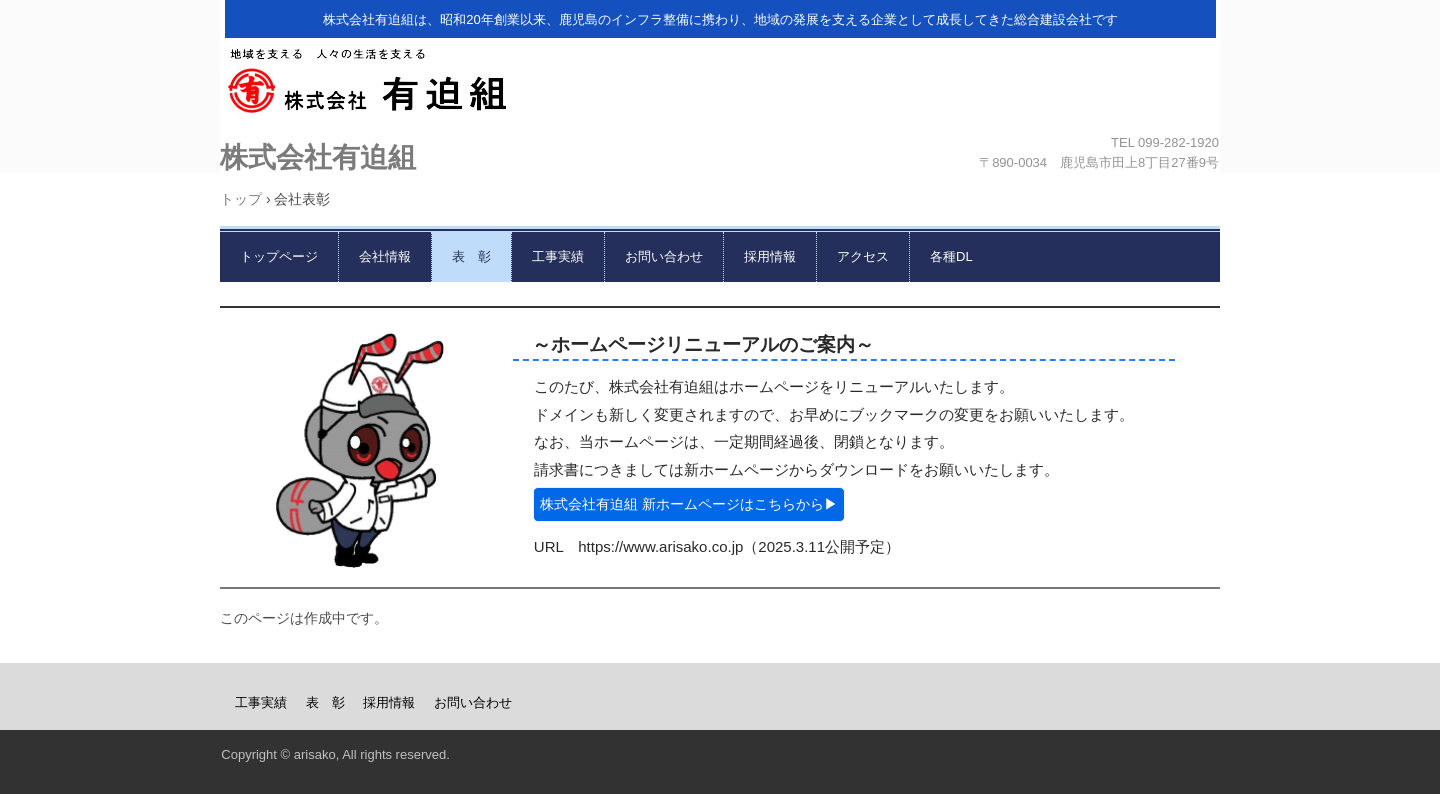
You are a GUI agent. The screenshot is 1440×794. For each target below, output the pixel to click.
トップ (241, 199)
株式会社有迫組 (715, 87)
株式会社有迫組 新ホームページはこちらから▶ (689, 504)
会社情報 (385, 256)
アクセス (863, 256)
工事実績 (558, 256)
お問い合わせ (664, 256)
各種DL (951, 256)
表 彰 (471, 256)
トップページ (279, 256)
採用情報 (770, 256)
